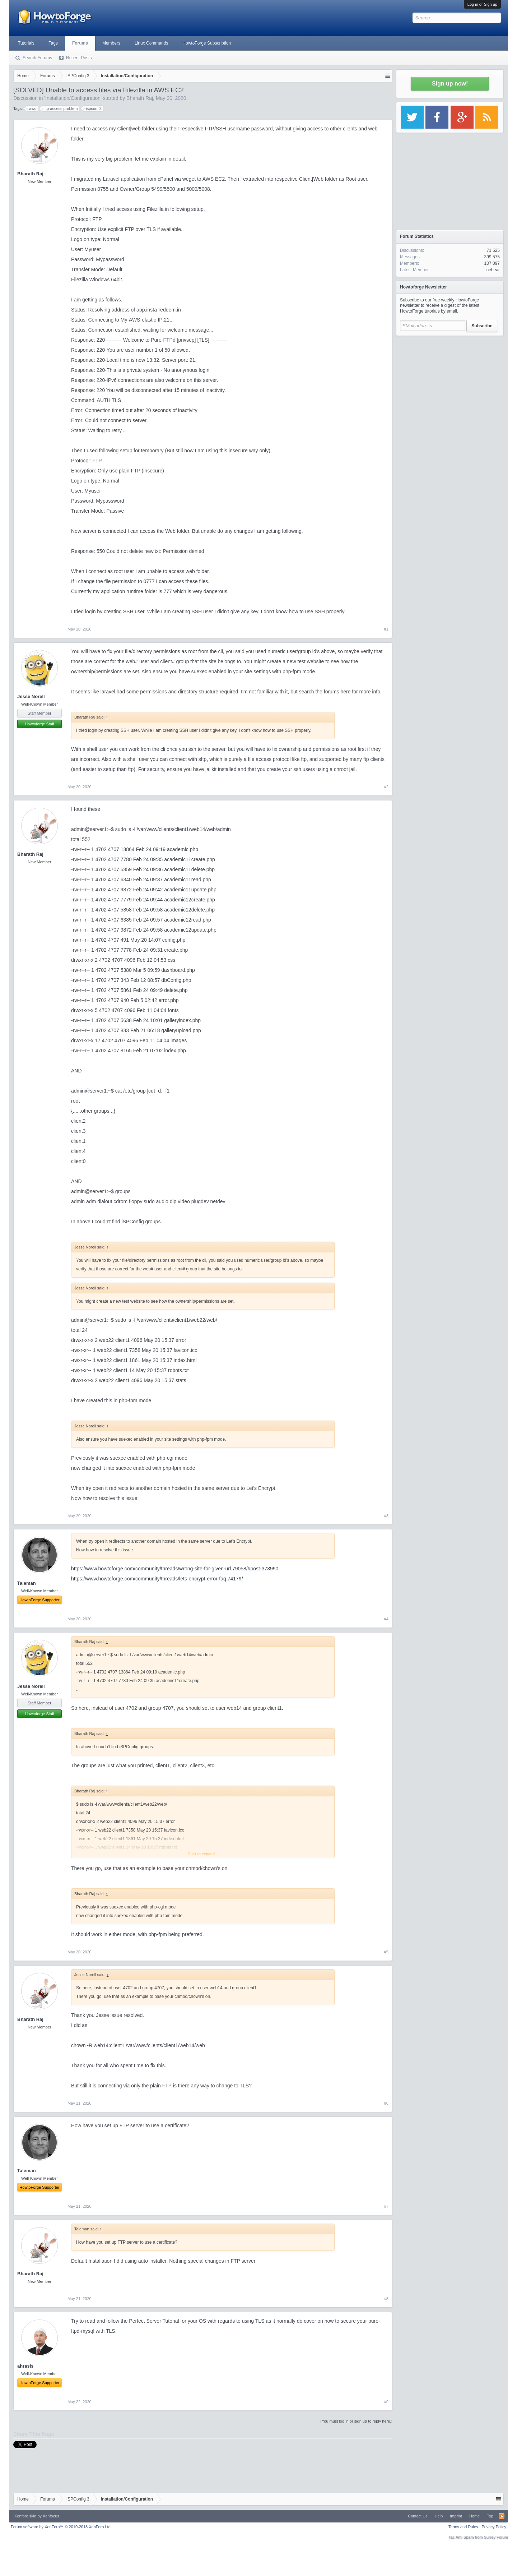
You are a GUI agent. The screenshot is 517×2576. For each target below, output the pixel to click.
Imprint (456, 2516)
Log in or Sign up (482, 4)
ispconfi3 (92, 108)
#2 (386, 787)
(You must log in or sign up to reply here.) (356, 2421)
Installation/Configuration (73, 98)
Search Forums (37, 57)
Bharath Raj (139, 98)
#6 (386, 2103)
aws (31, 108)
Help (439, 2516)
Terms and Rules (463, 2527)
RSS (501, 2516)
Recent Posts (79, 57)
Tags (53, 43)
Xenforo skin (25, 2516)
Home (474, 2516)
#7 (386, 2206)
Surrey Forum (496, 2537)
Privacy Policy (494, 2527)
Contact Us (417, 2516)
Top (490, 2516)
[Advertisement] (450, 384)
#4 (386, 1619)
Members (111, 43)
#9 (386, 2402)
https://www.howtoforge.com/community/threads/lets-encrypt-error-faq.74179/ (157, 1579)
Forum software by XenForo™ (61, 2527)
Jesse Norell (31, 696)
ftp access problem (60, 108)
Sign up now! (450, 83)
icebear (493, 269)
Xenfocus (51, 2516)
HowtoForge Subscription (206, 43)
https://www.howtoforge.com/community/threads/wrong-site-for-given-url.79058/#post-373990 (174, 1568)
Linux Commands (151, 43)
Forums (80, 43)
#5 (386, 1952)
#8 (386, 2298)
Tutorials (26, 43)
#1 (386, 629)
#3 (386, 1516)
